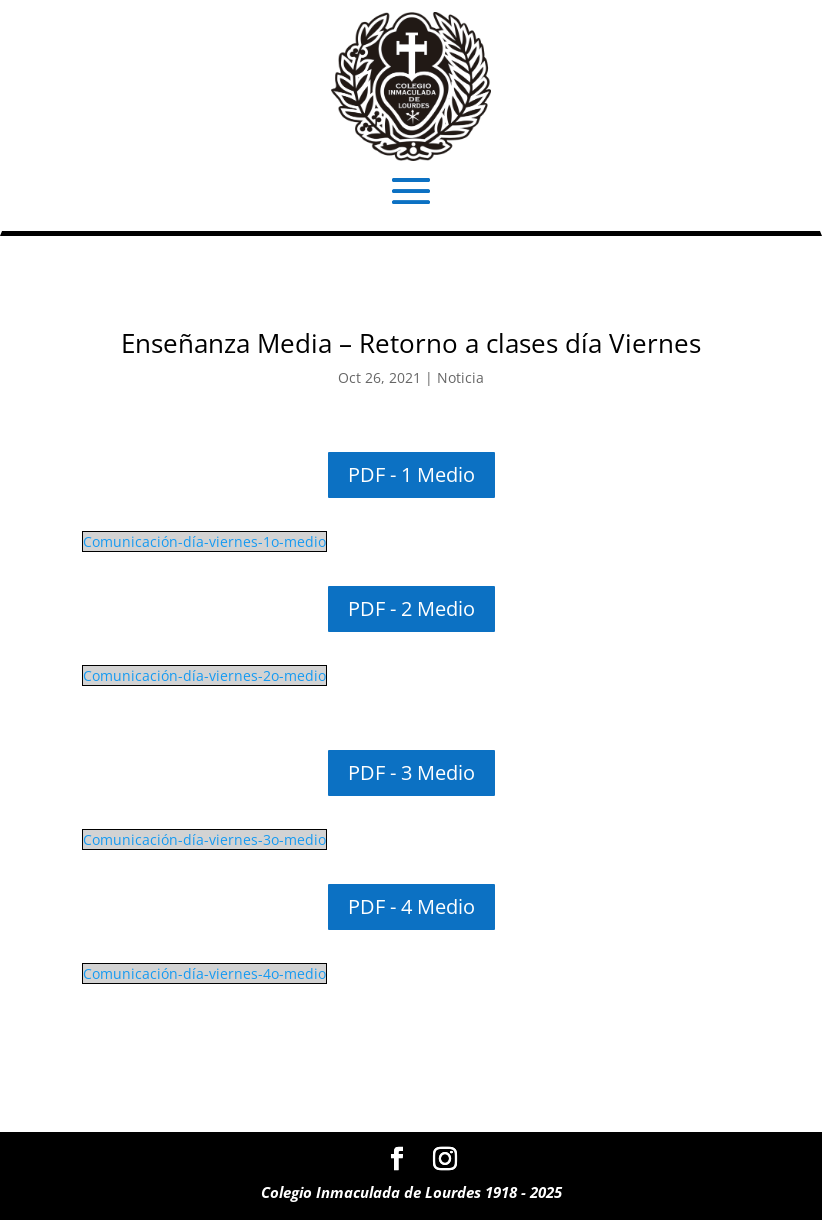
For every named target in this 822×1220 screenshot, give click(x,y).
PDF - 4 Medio (411, 906)
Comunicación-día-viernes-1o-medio (204, 541)
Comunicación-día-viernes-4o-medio (204, 973)
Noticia (460, 377)
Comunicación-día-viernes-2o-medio (204, 675)
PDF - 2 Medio (411, 608)
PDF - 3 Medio (411, 772)
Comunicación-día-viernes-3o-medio (204, 839)
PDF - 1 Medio (411, 474)
